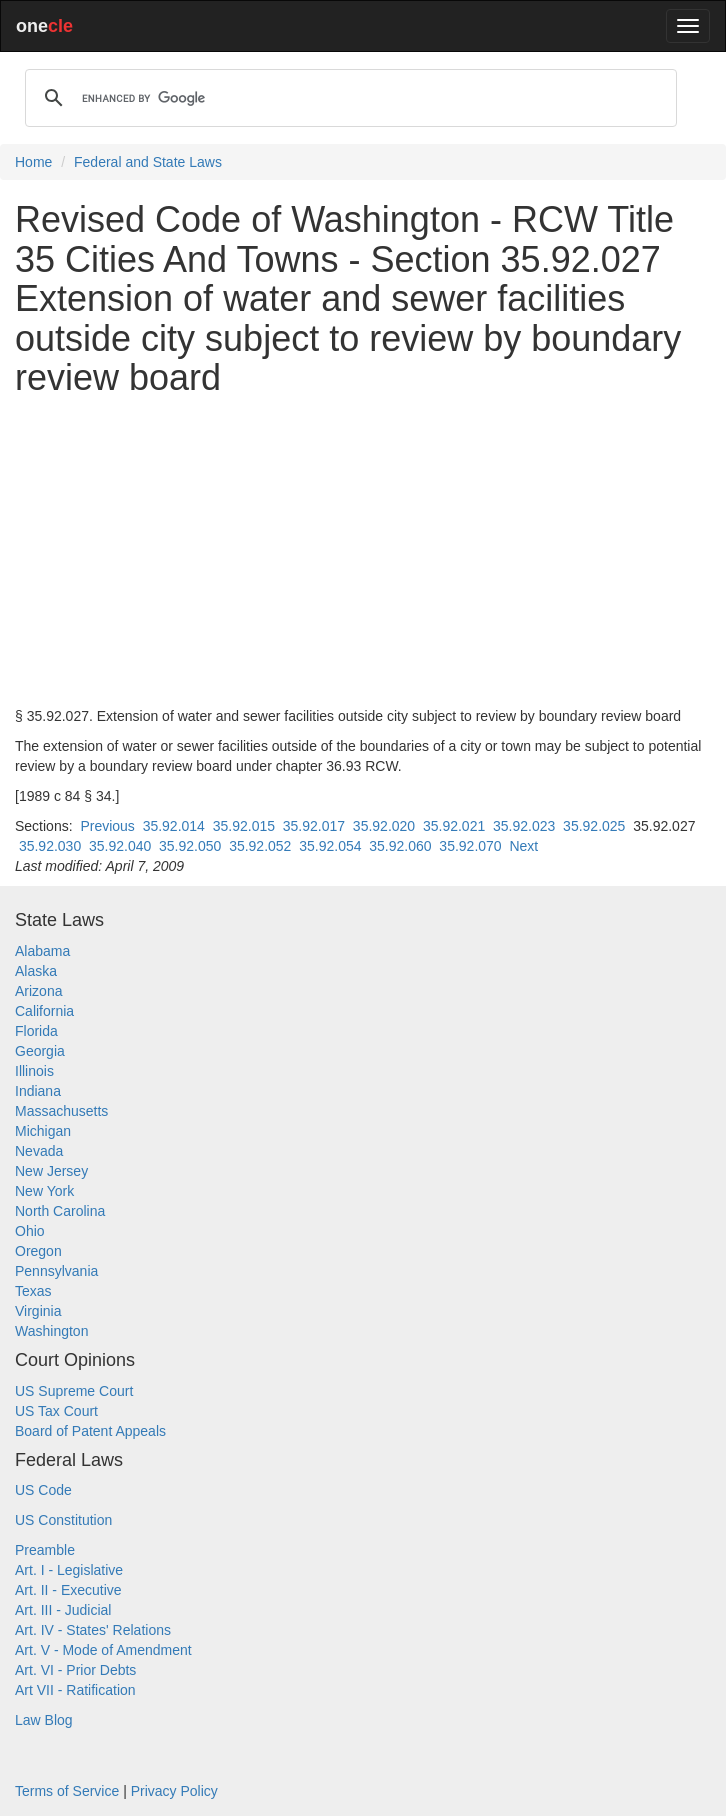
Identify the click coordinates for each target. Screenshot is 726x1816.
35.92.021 (454, 826)
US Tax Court (56, 1411)
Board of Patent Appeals (90, 1431)
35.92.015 (244, 826)
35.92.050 (190, 846)
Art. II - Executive (68, 1590)
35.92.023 (524, 826)
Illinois (34, 1071)
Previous (107, 826)
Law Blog (44, 1720)
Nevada (39, 1151)
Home (33, 162)
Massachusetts (61, 1111)
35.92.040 (120, 846)
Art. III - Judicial (63, 1610)
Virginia (38, 1311)
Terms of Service (67, 1791)
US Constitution (63, 1520)
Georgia (40, 1051)
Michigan (43, 1131)
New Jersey (51, 1171)
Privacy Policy (174, 1791)
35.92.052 (260, 846)
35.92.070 (470, 846)
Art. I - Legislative (69, 1570)
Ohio (30, 1231)
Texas (33, 1291)
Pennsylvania (56, 1271)
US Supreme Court (74, 1391)
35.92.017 (314, 826)
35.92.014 (174, 826)
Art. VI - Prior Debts (75, 1670)
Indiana (38, 1091)
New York (44, 1191)
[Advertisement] (363, 552)
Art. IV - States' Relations (93, 1630)
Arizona (38, 991)
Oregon (38, 1251)
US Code (43, 1490)
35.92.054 (330, 846)
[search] (348, 98)
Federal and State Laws (148, 162)
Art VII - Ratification (75, 1690)
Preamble (45, 1550)
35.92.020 (384, 826)
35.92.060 (400, 846)
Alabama (42, 951)
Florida (36, 1031)
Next (523, 846)
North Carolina (60, 1211)
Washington (51, 1331)
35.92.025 (594, 826)
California (44, 1011)
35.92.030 (50, 846)
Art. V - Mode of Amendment (103, 1650)
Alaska (36, 971)
